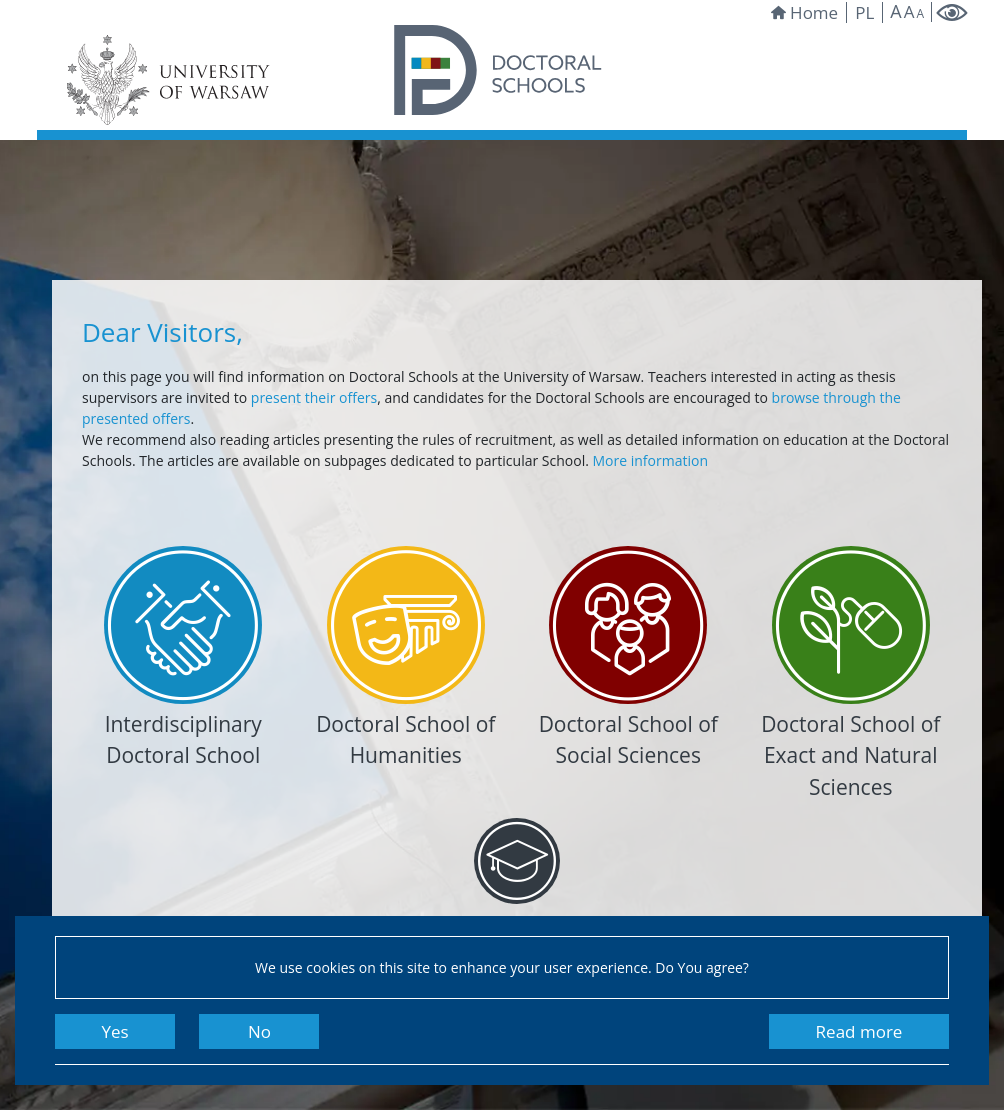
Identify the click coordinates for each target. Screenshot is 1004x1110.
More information (649, 460)
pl (864, 12)
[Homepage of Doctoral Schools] (498, 70)
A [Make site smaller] (920, 14)
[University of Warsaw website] (172, 80)
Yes (114, 1031)
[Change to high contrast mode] (951, 12)
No (259, 1031)
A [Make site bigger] (895, 11)
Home (804, 12)
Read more (859, 1031)
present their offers (314, 397)
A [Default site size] (909, 11)
